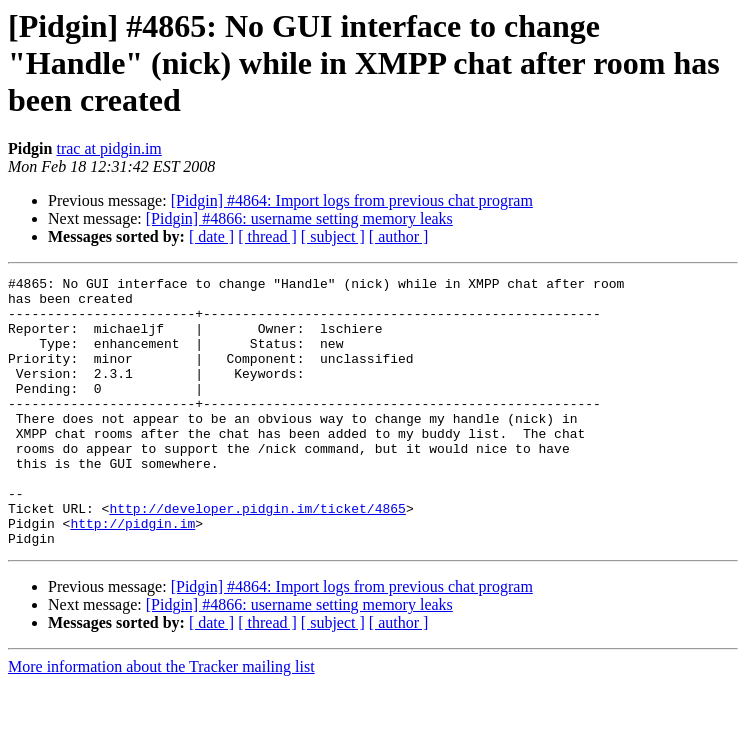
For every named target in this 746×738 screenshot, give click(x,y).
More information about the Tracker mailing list (161, 720)
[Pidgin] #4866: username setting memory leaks (299, 218)
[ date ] (211, 236)
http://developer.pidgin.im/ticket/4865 (257, 556)
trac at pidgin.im (108, 148)
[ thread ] (267, 236)
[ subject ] (333, 236)
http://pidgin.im (132, 574)
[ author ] (399, 236)
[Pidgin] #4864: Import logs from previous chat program (352, 200)
